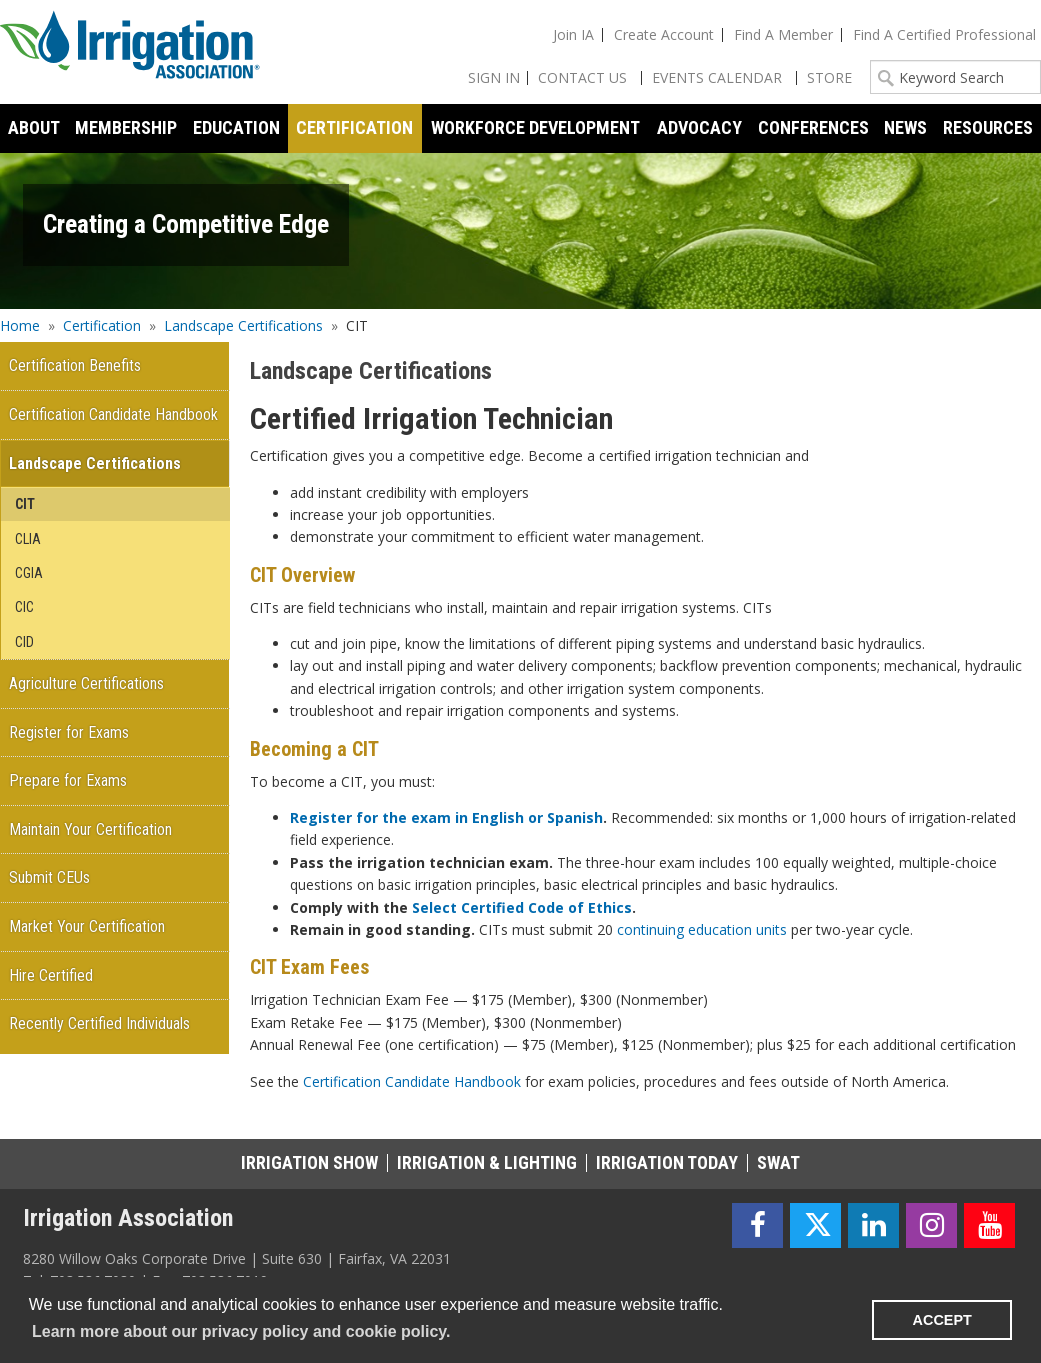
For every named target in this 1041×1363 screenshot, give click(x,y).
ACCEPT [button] (942, 1320)
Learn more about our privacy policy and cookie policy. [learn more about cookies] (241, 1331)
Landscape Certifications (243, 325)
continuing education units (702, 929)
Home (20, 325)
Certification (102, 325)
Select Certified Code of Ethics (522, 907)
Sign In (494, 77)
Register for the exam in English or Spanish (446, 817)
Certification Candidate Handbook (412, 1081)
